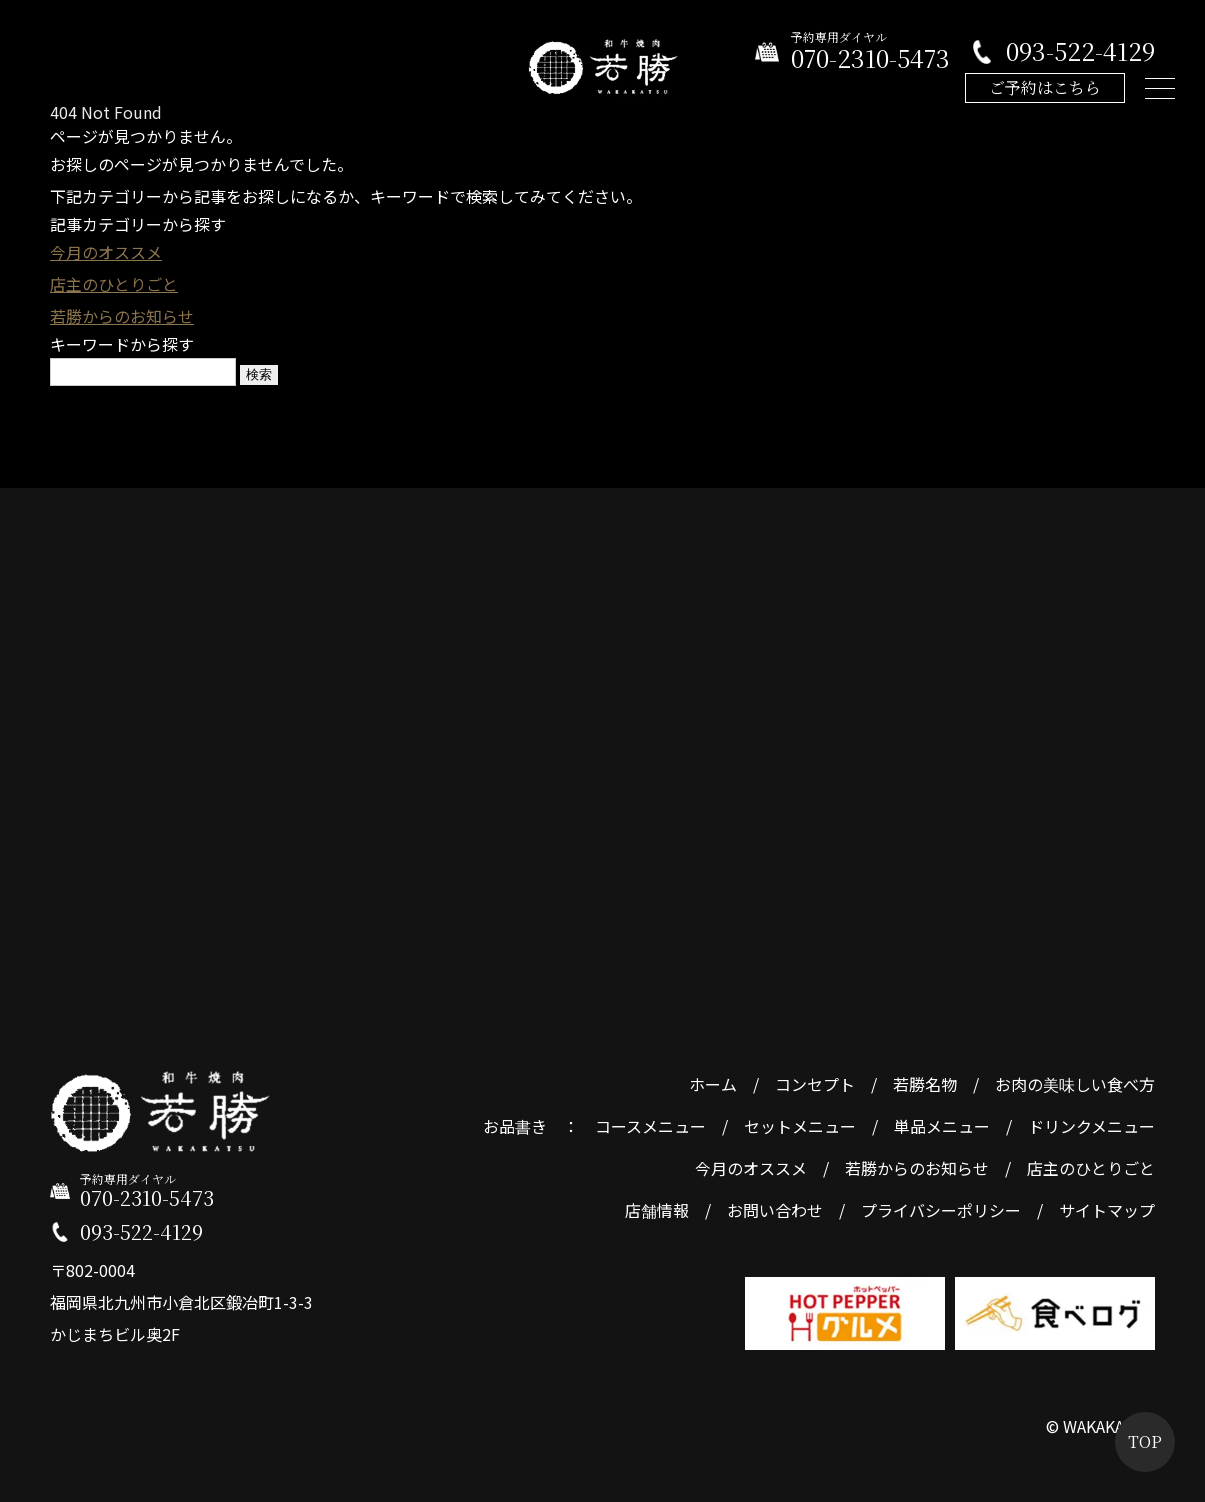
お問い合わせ (775, 1210)
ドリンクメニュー (1091, 1126)
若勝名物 (925, 1084)
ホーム (713, 1084)
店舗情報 (657, 1210)
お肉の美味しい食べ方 (1075, 1084)
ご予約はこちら (1045, 87)
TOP (1145, 1441)
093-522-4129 (1080, 51)
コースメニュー (650, 1126)
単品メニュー (942, 1126)
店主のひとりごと (114, 284)
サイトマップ (1107, 1210)
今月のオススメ (106, 252)
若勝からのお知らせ (122, 316)
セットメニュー (800, 1126)
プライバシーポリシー (941, 1210)
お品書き (515, 1126)
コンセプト (815, 1084)
